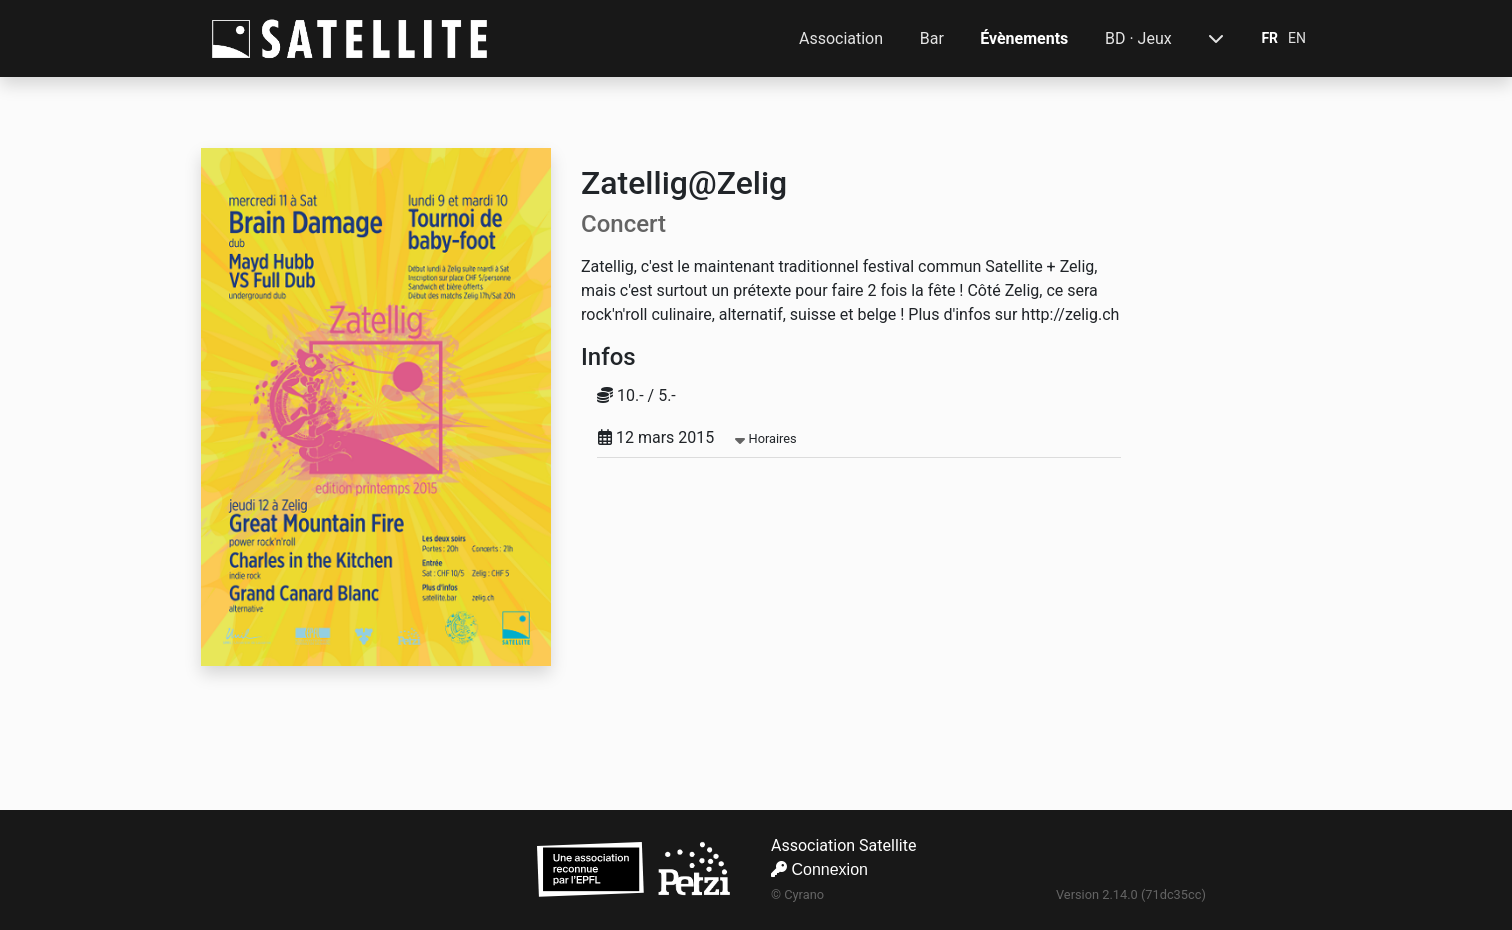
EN (1297, 38)
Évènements (1024, 38)
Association (841, 38)
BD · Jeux (1138, 38)
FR (1269, 38)
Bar (932, 38)
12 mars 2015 (697, 437)
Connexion (819, 869)
